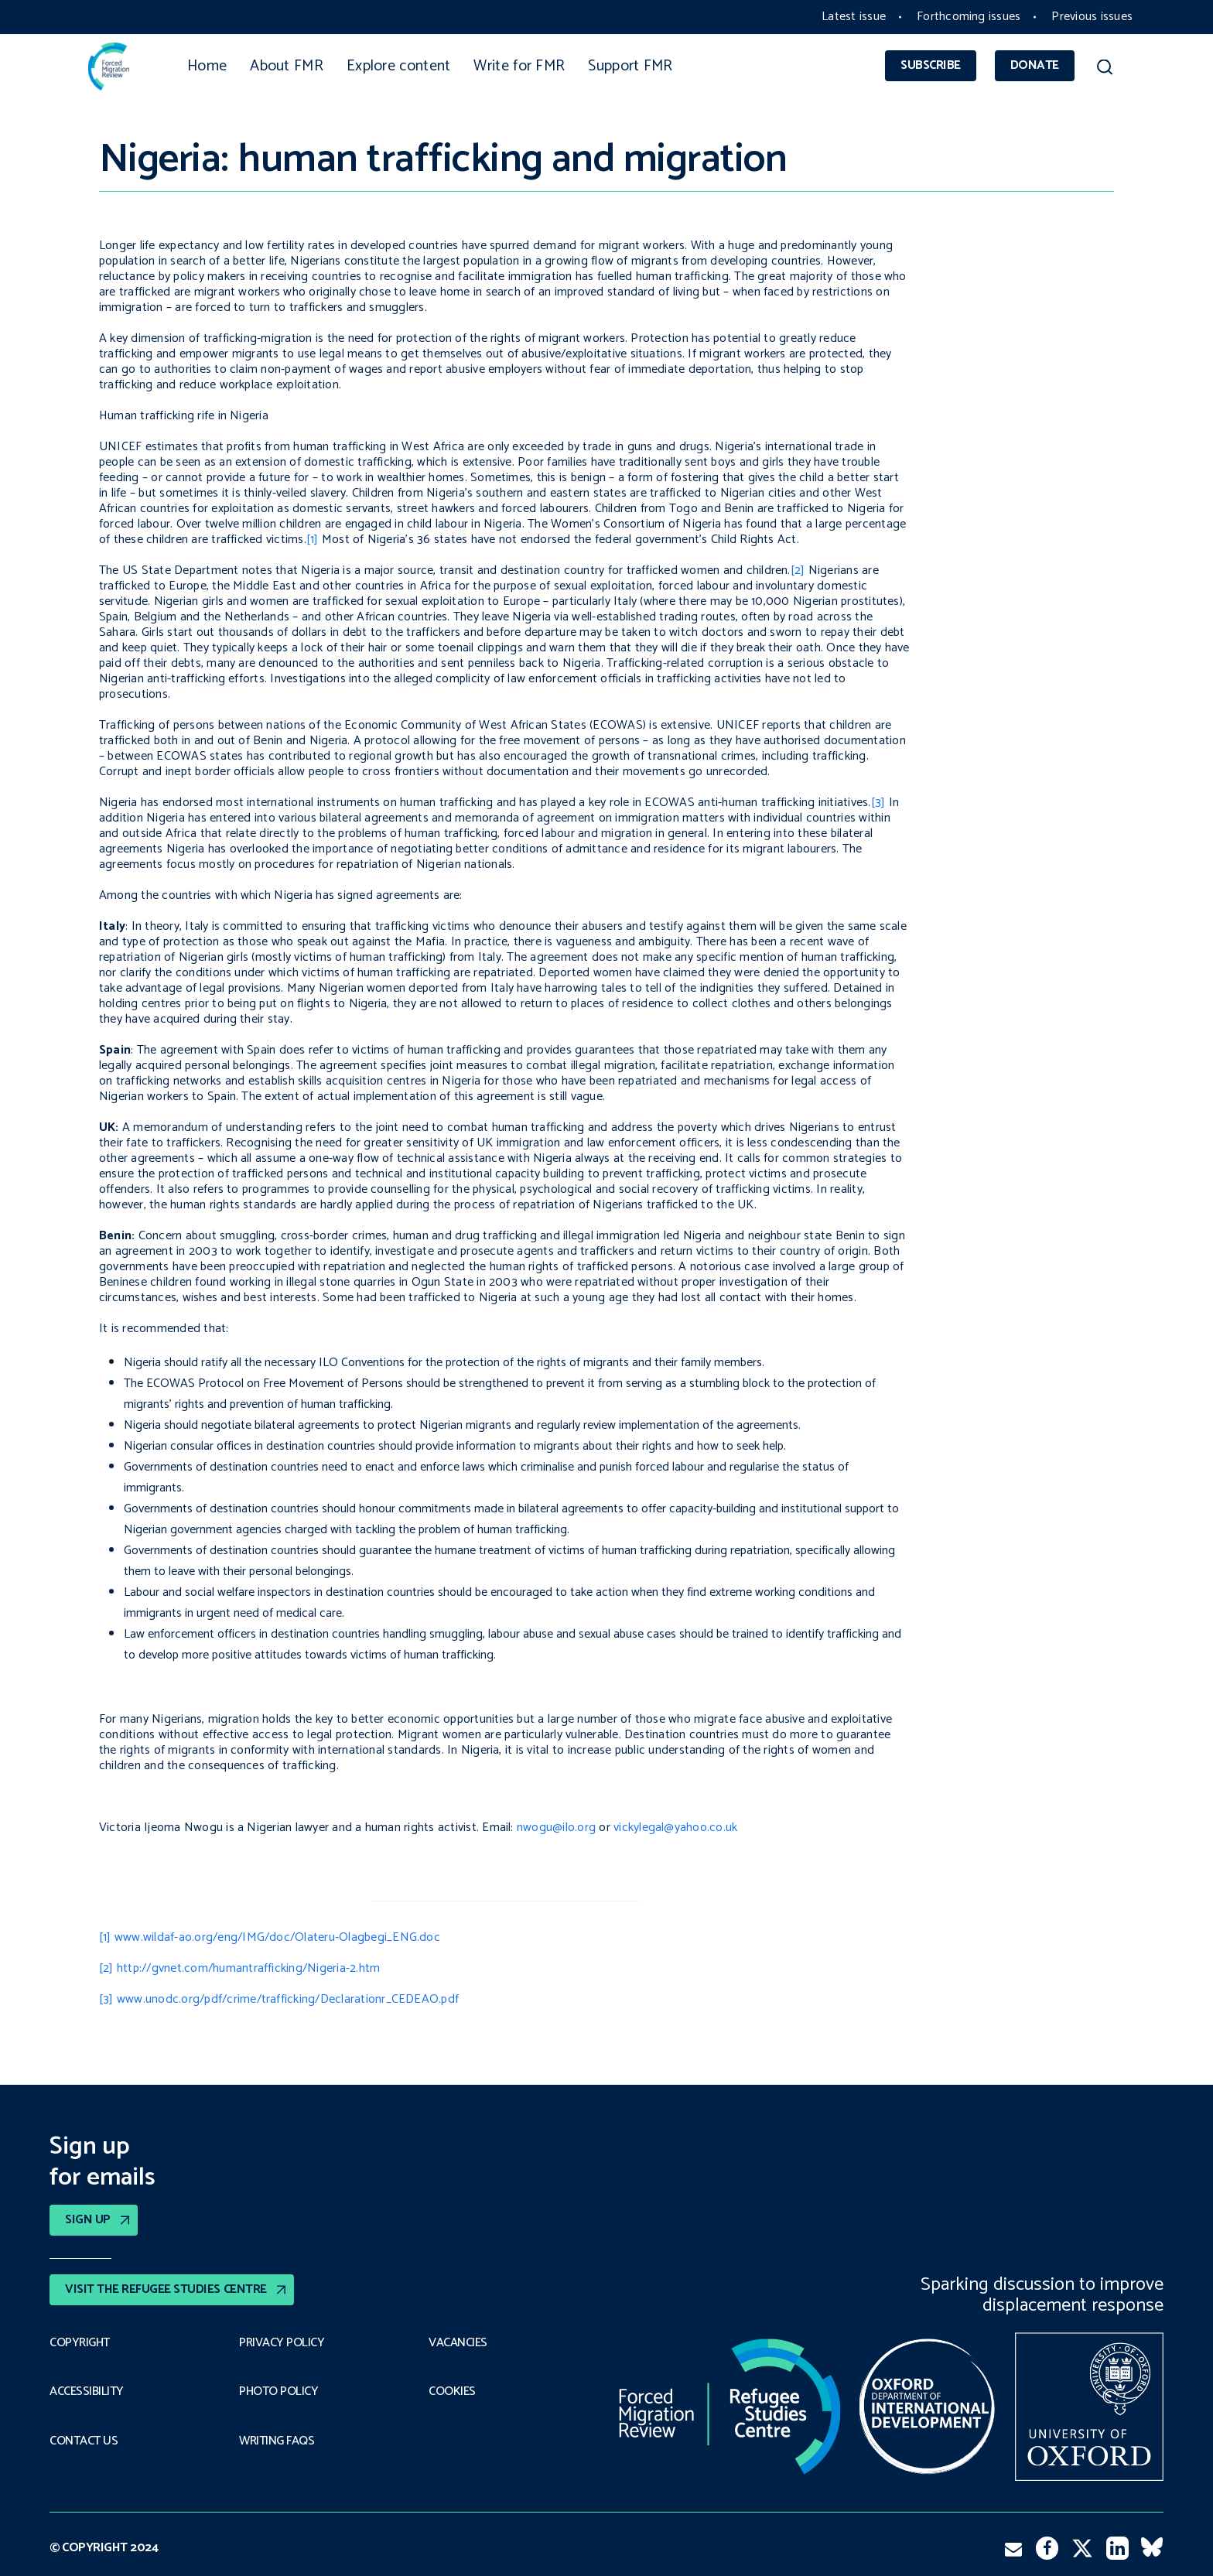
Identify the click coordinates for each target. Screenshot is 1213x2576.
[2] (798, 570)
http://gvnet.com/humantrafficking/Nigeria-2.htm (248, 1968)
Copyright (80, 2343)
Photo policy (278, 2392)
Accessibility (87, 2392)
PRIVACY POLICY (281, 2343)
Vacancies (458, 2343)
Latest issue (854, 16)
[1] (312, 539)
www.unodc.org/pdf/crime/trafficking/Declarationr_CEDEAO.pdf (288, 1999)
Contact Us (84, 2441)
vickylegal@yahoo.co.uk (675, 1827)
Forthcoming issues (968, 16)
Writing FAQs (276, 2441)
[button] (1104, 70)
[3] (878, 802)
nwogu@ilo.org (556, 1827)
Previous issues (1092, 16)
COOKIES (452, 2392)
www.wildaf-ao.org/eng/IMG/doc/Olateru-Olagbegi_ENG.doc (277, 1937)
